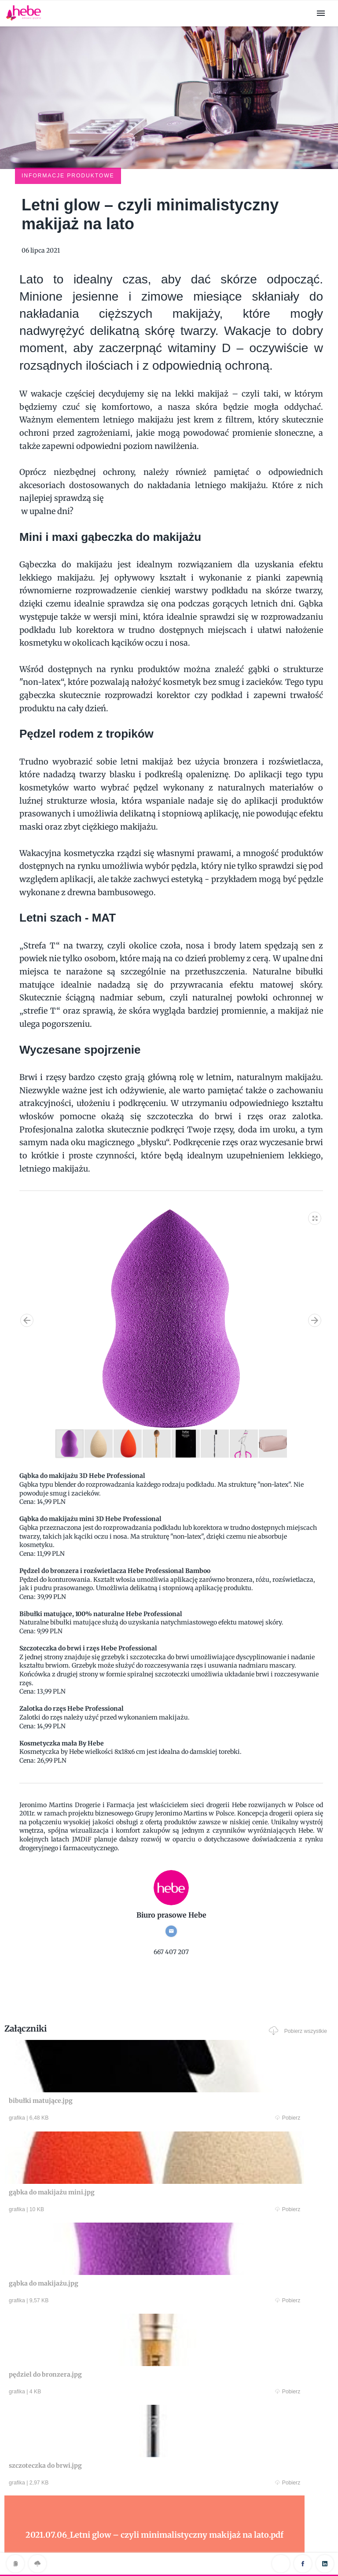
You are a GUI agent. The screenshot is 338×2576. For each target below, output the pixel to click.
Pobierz (91, 2060)
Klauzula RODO (169, 2551)
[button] (315, 1158)
